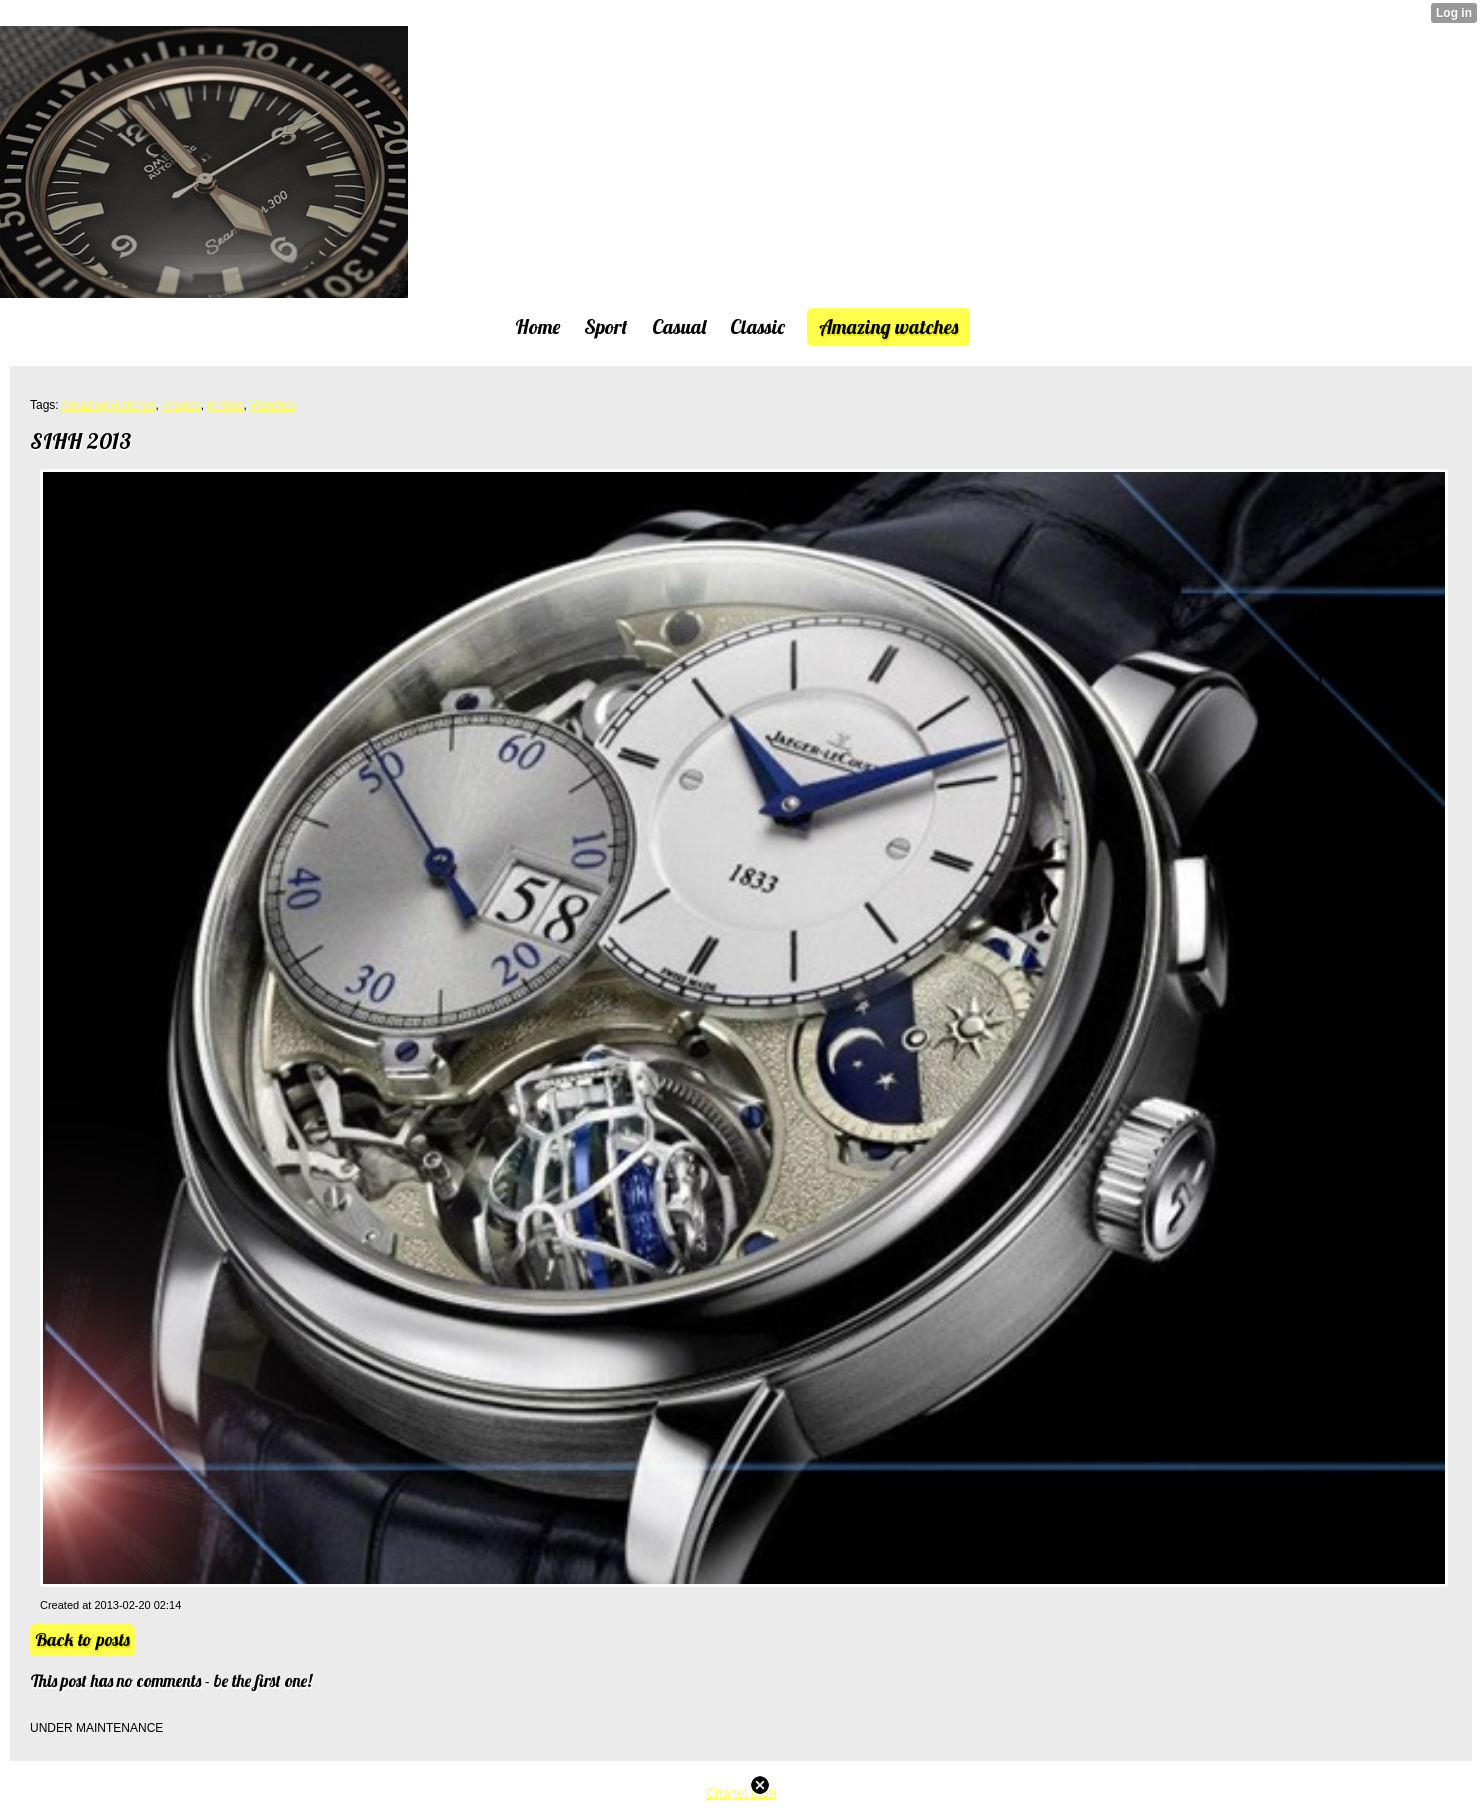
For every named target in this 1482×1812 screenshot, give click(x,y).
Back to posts (82, 1639)
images (181, 405)
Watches (273, 405)
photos (225, 405)
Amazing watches (108, 405)
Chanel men (741, 1792)
